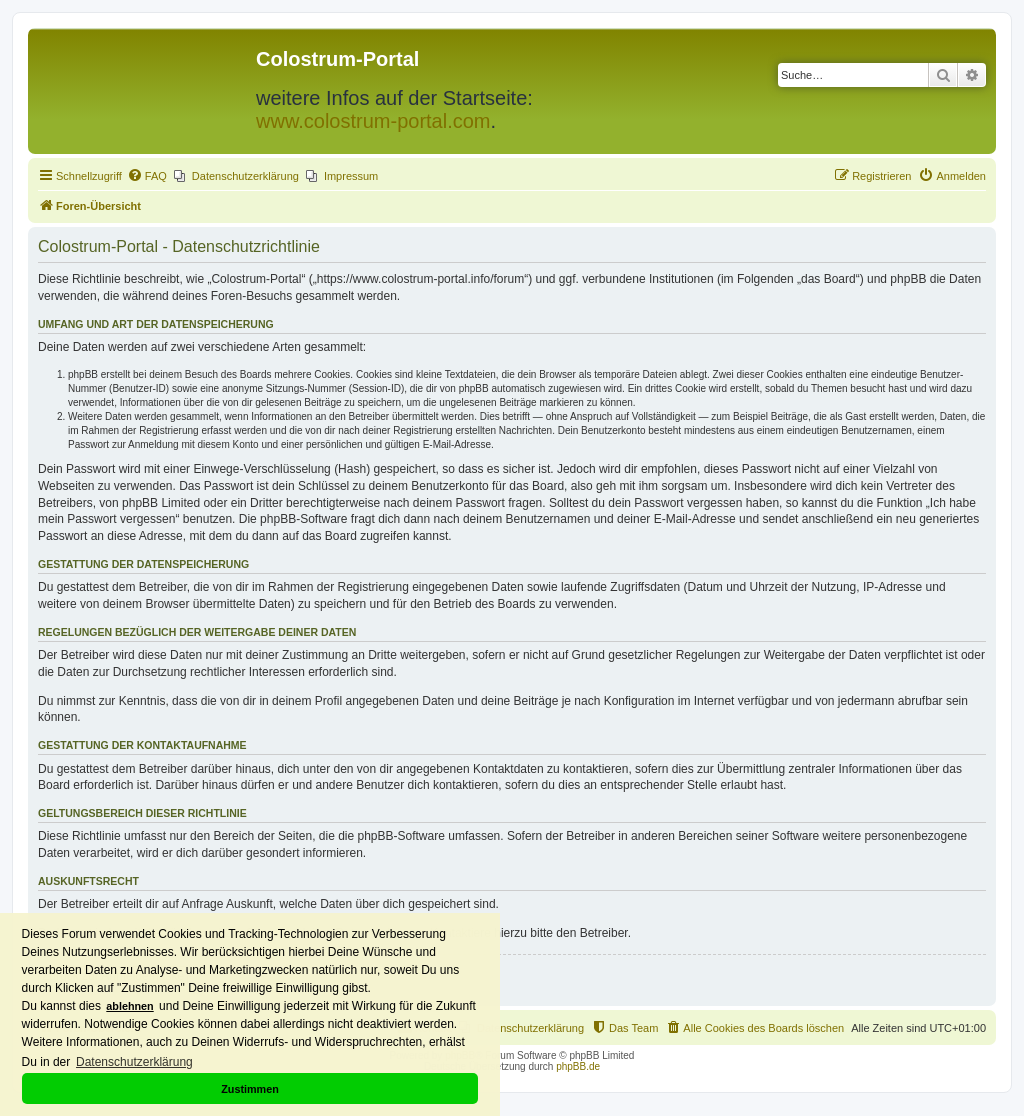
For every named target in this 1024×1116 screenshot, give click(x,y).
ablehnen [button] (129, 1006)
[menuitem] (147, 176)
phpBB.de (578, 1066)
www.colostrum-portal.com (373, 121)
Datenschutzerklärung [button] (134, 1062)
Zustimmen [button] (250, 1089)
